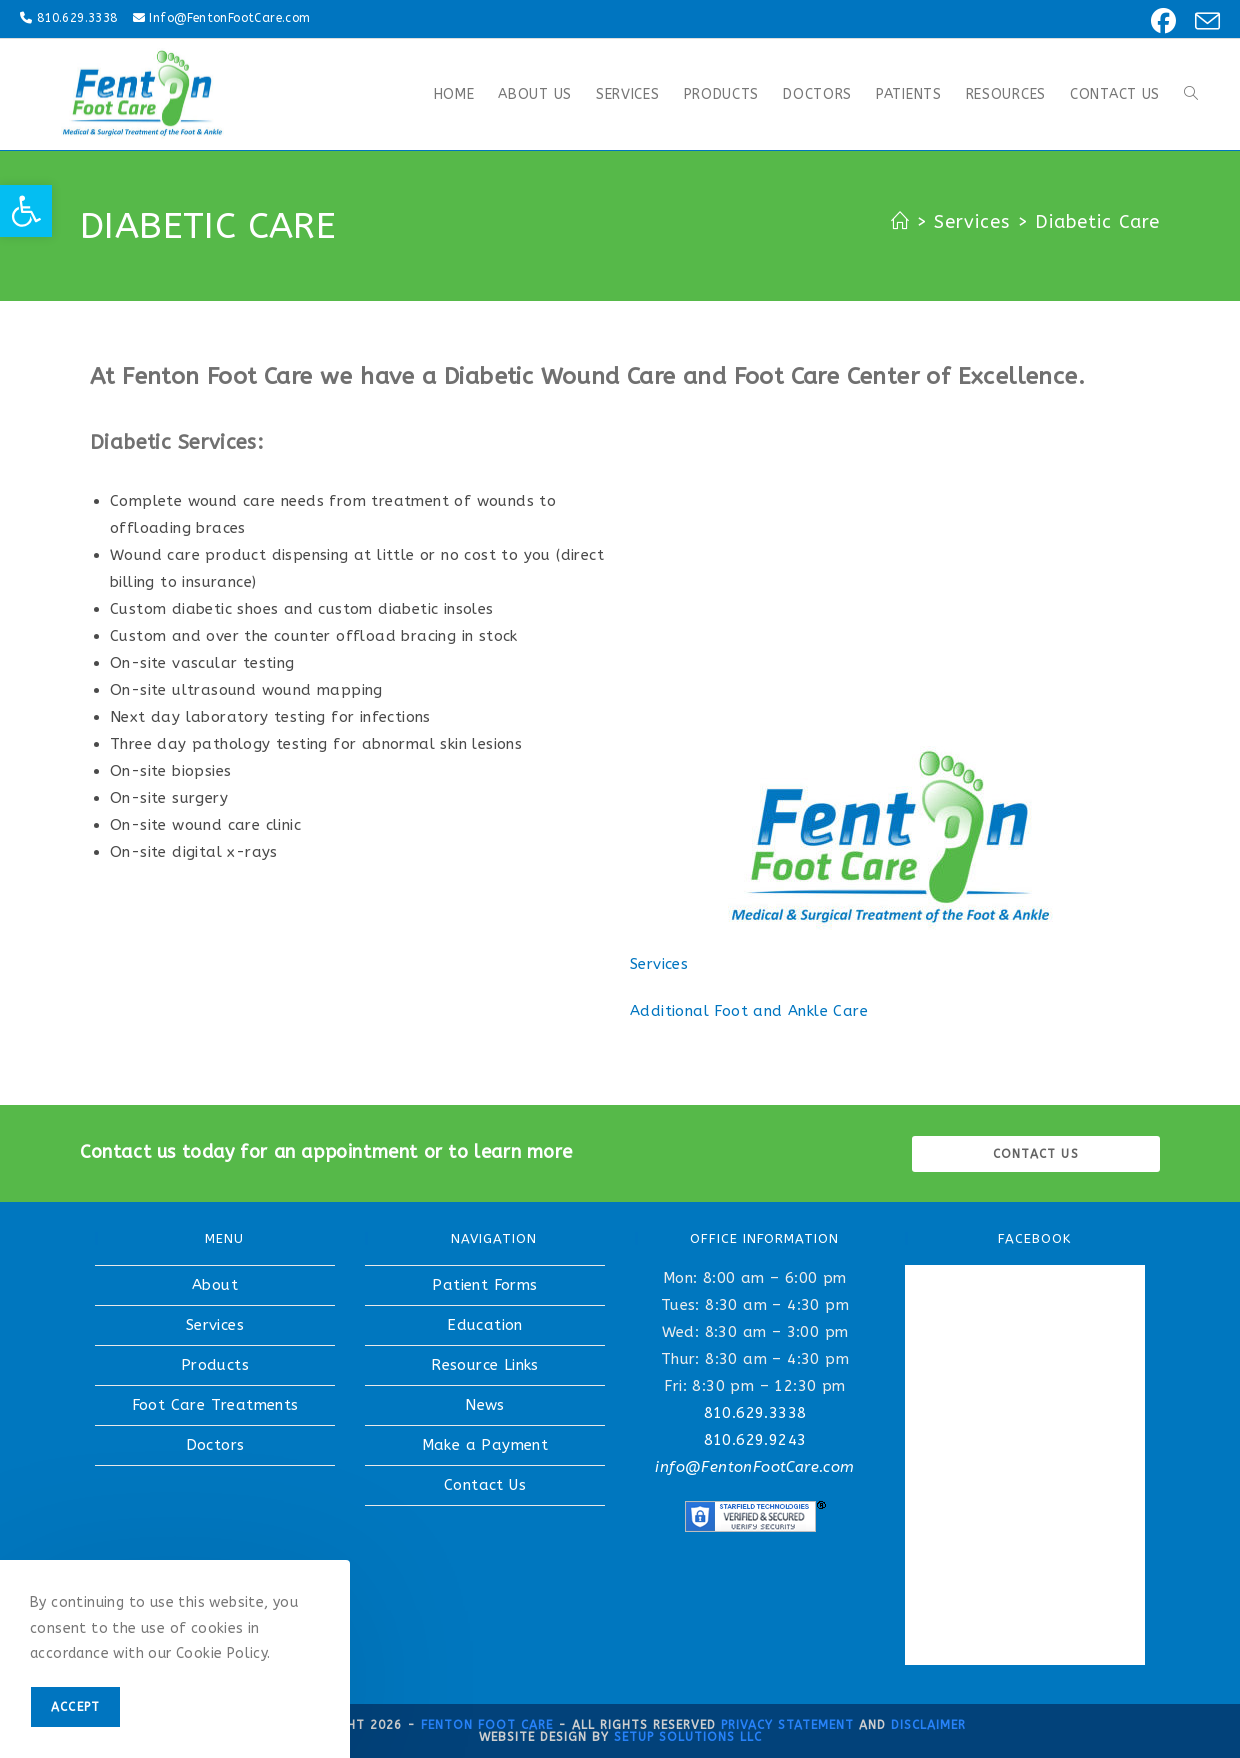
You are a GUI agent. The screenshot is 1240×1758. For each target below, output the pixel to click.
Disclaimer (928, 1725)
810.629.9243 (755, 1440)
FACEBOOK (1034, 1238)
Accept (75, 1707)
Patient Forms (484, 1285)
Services (659, 964)
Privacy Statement (787, 1725)
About (215, 1285)
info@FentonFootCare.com (754, 1467)
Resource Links (485, 1365)
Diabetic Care (1097, 222)
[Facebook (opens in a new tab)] (1160, 21)
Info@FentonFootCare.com (229, 18)
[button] (26, 211)
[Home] (900, 222)
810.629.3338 (77, 18)
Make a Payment (485, 1445)
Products (215, 1365)
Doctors (215, 1445)
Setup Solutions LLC (688, 1737)
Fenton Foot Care (487, 1725)
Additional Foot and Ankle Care (749, 1011)
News (485, 1405)
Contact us (1036, 1154)
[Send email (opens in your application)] (1201, 21)
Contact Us (485, 1485)
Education (485, 1325)
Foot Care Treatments (215, 1405)
